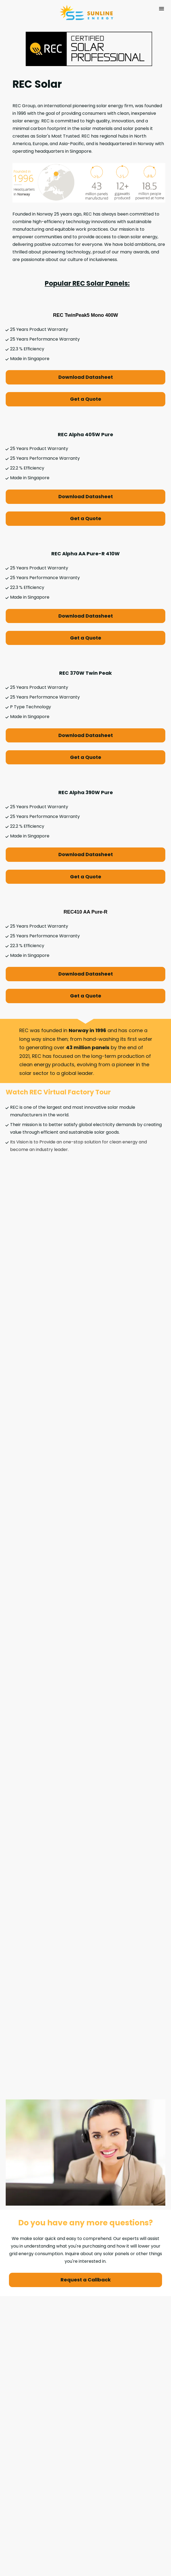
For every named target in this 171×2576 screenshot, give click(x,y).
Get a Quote (85, 399)
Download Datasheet (85, 377)
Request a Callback (86, 2120)
